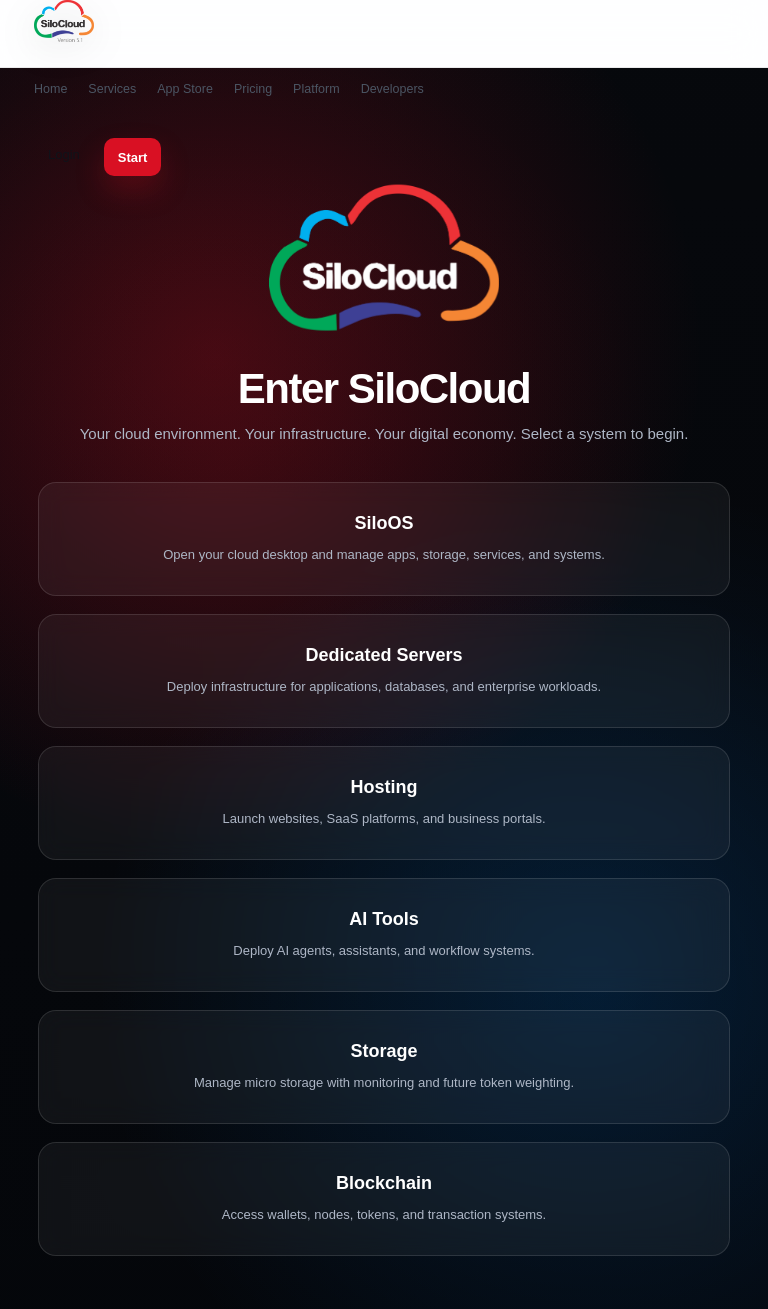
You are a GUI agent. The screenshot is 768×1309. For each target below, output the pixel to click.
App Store (185, 89)
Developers (392, 89)
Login (64, 154)
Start (133, 157)
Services (112, 89)
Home (50, 89)
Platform (316, 89)
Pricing (253, 89)
